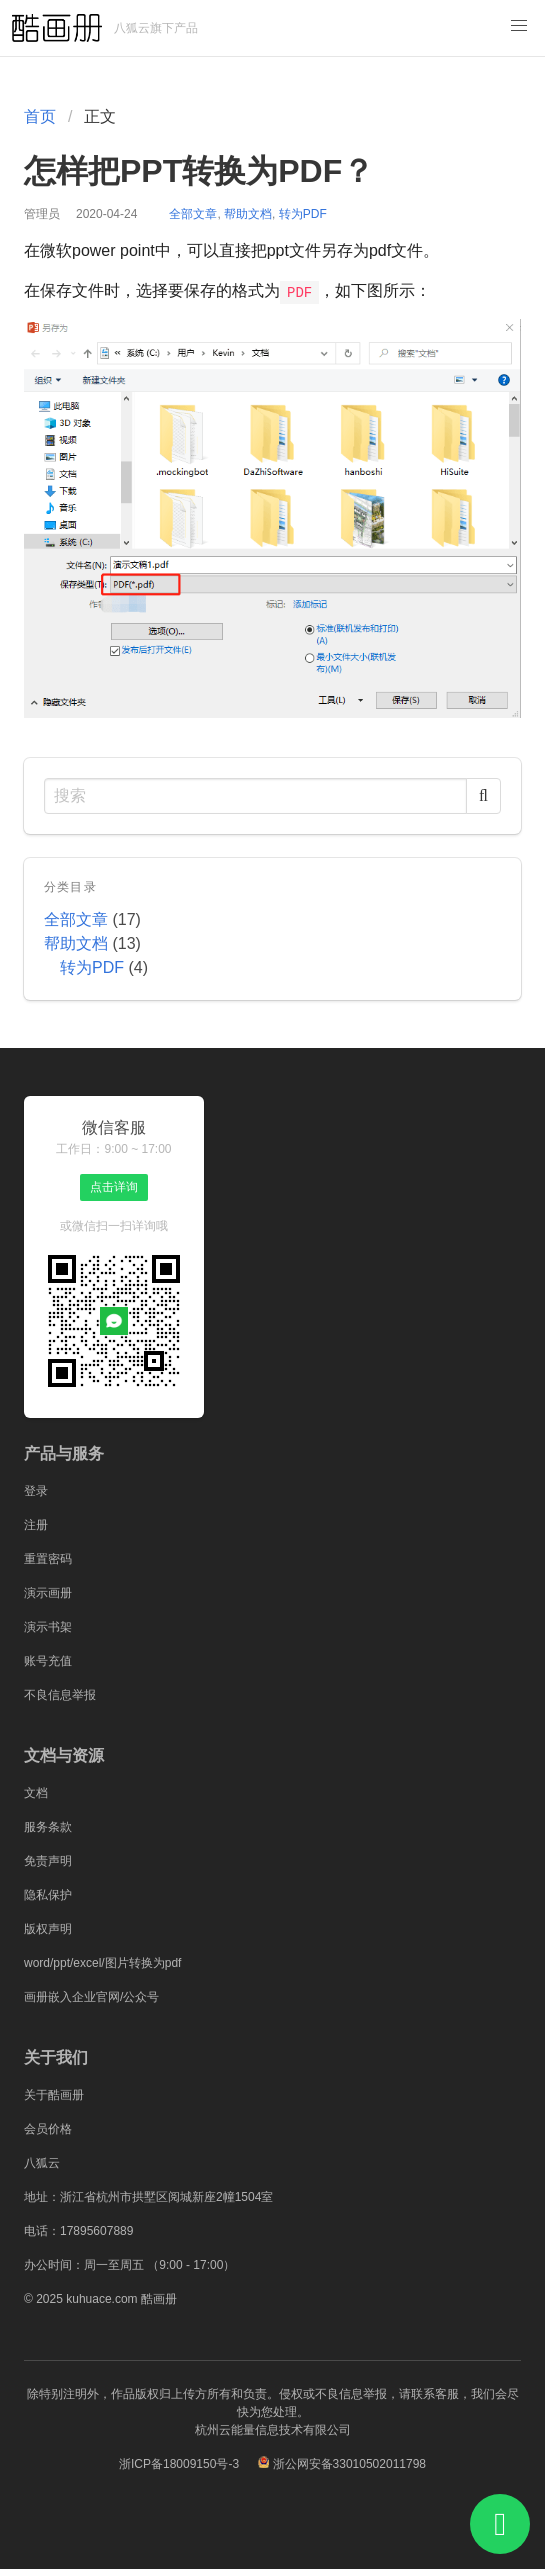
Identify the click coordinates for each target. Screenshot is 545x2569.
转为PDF (303, 214)
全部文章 (193, 214)
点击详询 (114, 1187)
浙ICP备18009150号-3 (179, 2464)
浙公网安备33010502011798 (349, 2464)
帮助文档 (248, 214)
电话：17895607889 (78, 2231)
